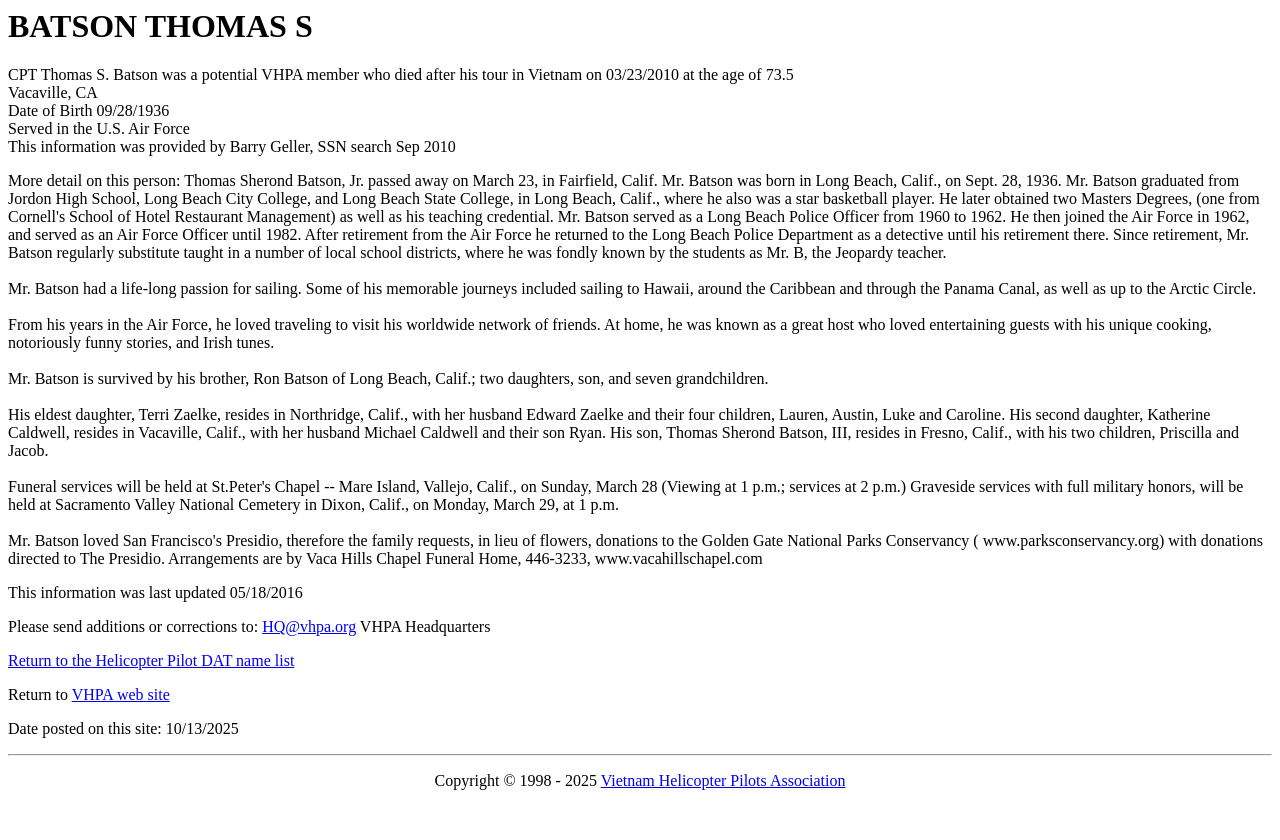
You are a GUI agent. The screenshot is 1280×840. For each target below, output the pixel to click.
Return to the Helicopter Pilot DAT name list (151, 660)
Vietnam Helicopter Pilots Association (723, 780)
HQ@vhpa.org (309, 626)
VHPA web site (121, 694)
